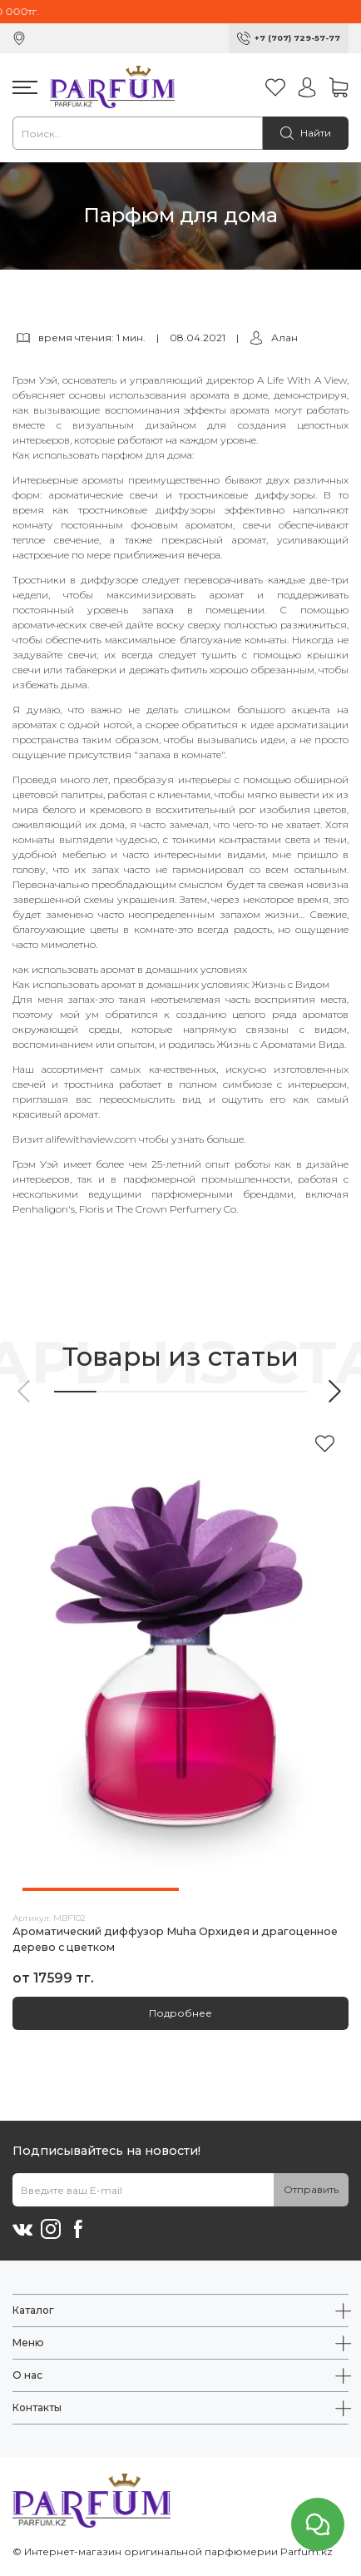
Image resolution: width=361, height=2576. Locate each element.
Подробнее (180, 2013)
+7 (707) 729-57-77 (297, 37)
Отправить (311, 2189)
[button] (24, 1391)
